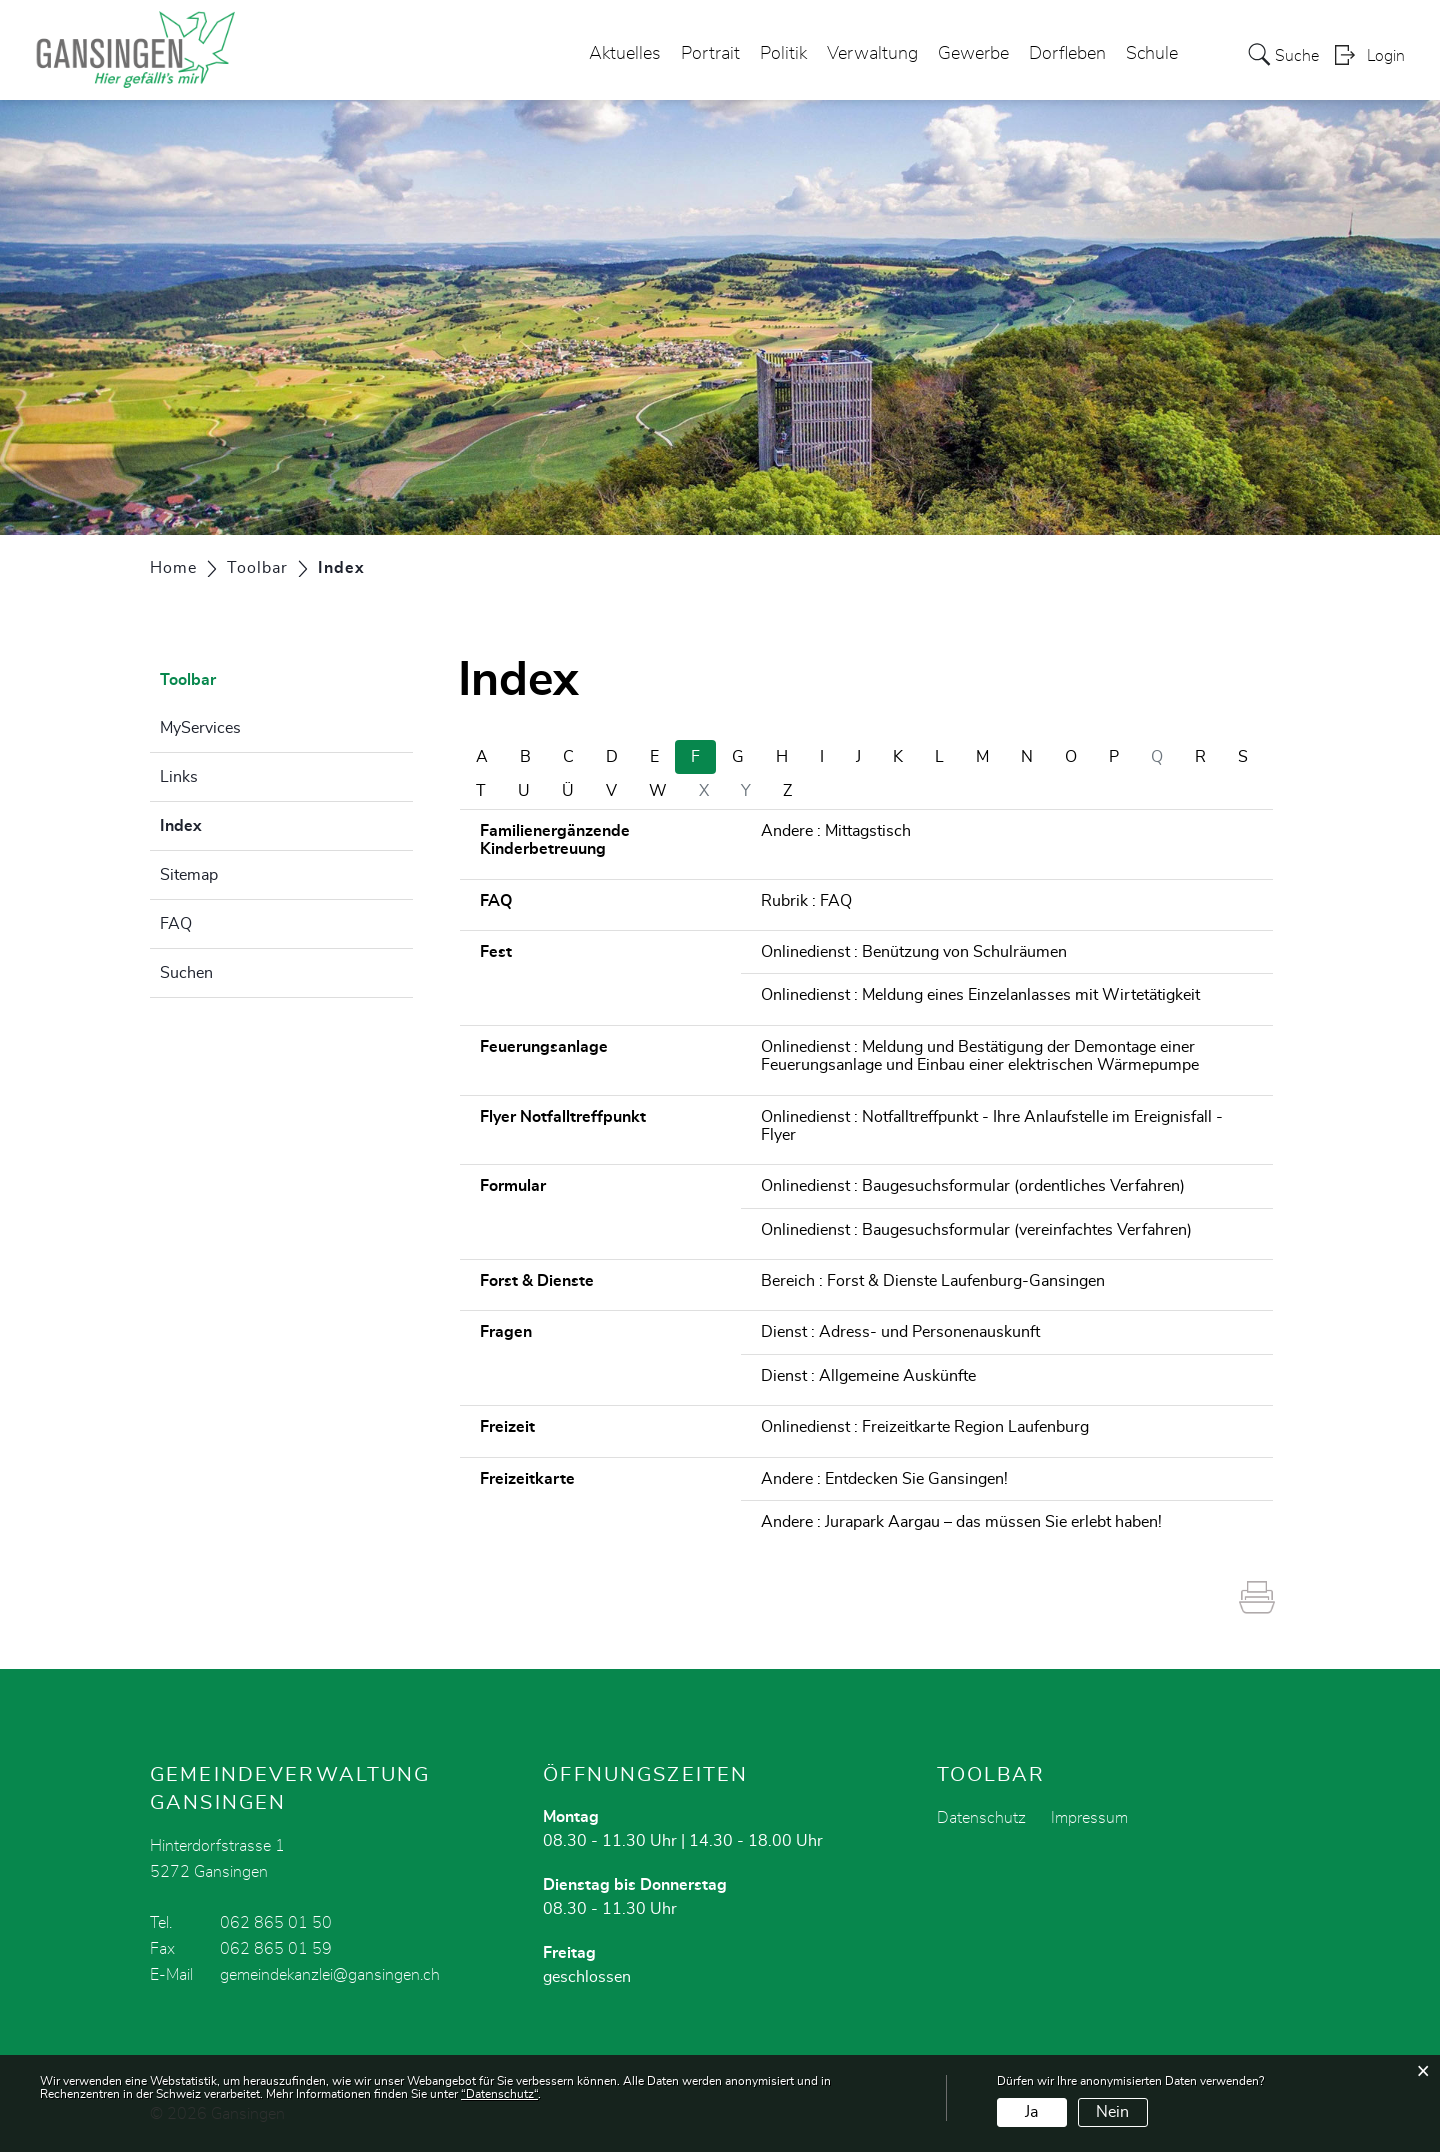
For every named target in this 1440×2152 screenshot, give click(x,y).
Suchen (186, 973)
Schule (1152, 54)
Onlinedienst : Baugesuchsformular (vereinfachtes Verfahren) (976, 1230)
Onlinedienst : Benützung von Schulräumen (914, 952)
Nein (1112, 2112)
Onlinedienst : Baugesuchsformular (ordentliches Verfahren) (973, 1186)
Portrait (710, 54)
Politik (783, 54)
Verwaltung (872, 54)
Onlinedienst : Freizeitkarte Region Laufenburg (925, 1427)
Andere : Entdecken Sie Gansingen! (884, 1479)
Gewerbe (973, 54)
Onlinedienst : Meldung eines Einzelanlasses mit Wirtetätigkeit (980, 995)
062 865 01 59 (276, 1949)
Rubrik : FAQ (806, 901)
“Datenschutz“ (499, 2094)
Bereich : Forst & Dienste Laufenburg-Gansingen (933, 1281)
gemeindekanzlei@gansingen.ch (330, 1975)
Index (231, 823)
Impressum (1089, 1818)
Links (179, 777)
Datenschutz (981, 1818)
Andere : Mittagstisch (836, 831)
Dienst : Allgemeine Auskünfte (868, 1376)
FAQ (176, 924)
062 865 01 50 (276, 1923)
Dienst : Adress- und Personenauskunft (900, 1332)
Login (1386, 56)
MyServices (200, 728)
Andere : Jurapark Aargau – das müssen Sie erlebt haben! (961, 1522)
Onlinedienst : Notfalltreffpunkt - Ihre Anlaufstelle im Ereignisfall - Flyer (992, 1126)
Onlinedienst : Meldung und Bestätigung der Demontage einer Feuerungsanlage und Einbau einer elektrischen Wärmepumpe (980, 1056)
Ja (1031, 2112)
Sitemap (189, 875)
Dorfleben (1067, 54)
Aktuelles (625, 54)
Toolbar (188, 680)
